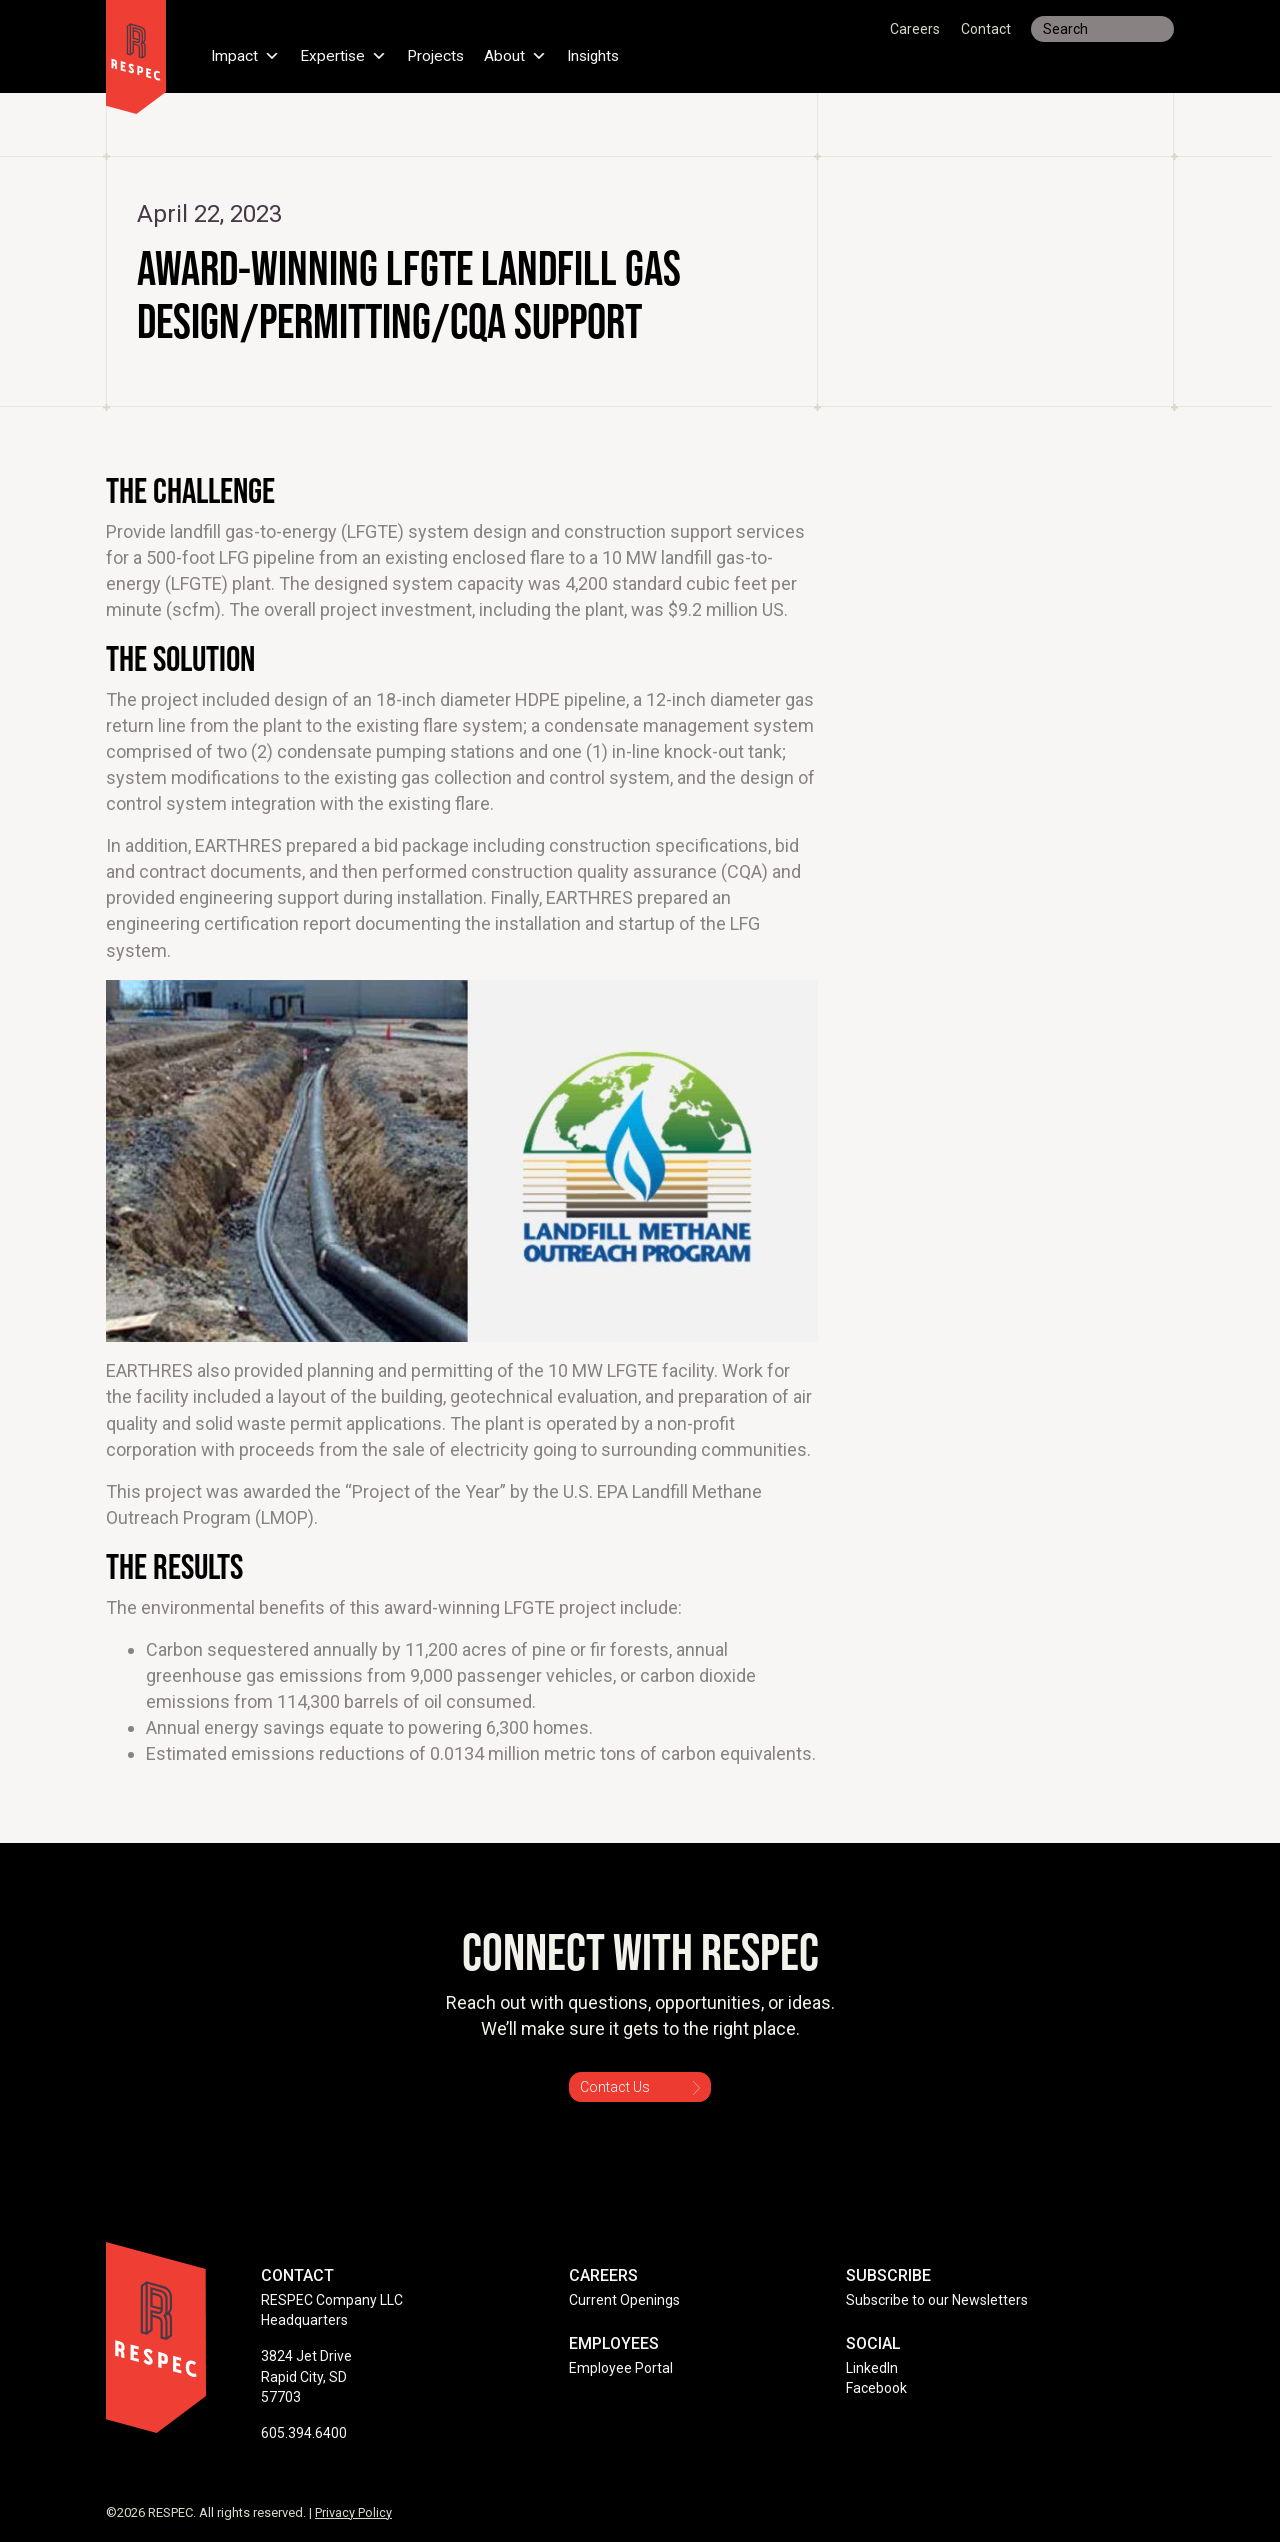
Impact (246, 54)
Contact (986, 29)
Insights (600, 54)
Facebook (876, 2388)
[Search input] (1102, 29)
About (520, 54)
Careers (915, 29)
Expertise (345, 54)
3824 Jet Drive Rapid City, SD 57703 (306, 2376)
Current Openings (624, 2300)
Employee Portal (621, 2368)
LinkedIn (872, 2368)
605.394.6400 (304, 2433)
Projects (439, 54)
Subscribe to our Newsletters (937, 2300)
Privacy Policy (353, 2512)
